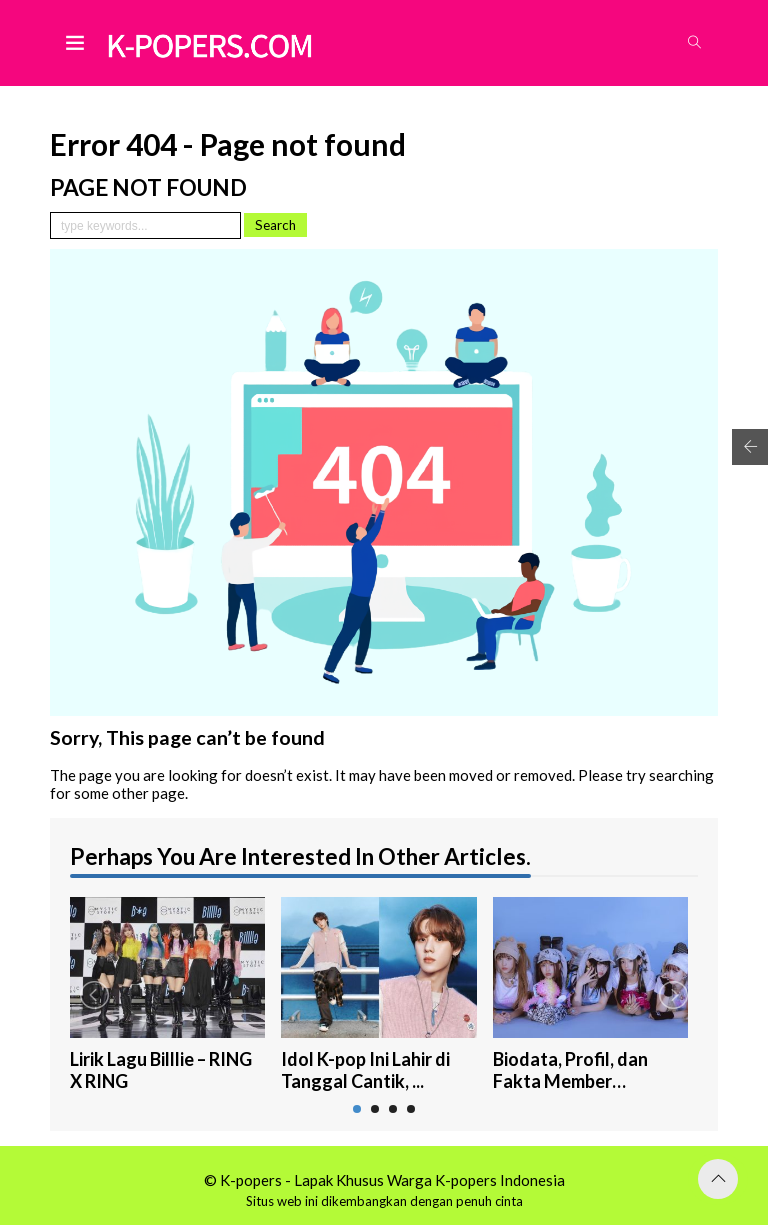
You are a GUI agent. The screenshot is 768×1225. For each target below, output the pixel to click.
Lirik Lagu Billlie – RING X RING (161, 1070)
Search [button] (275, 225)
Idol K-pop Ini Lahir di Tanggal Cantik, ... (365, 1070)
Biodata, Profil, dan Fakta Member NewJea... (570, 1070)
